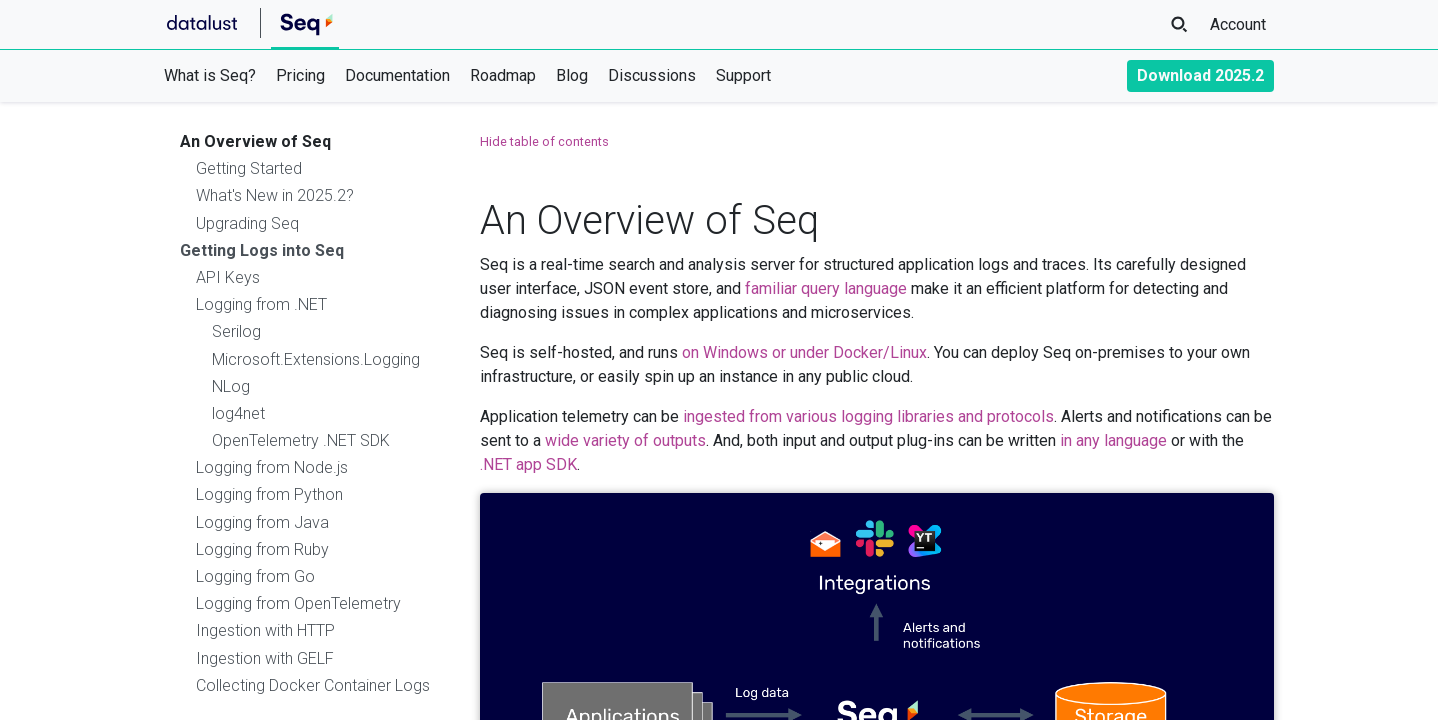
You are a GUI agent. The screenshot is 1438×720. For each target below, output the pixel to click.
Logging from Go (255, 576)
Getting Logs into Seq (262, 250)
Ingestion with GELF (265, 658)
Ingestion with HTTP (265, 630)
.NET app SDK (528, 464)
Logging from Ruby (262, 549)
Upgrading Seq (247, 223)
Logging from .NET (261, 304)
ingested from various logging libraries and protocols (868, 416)
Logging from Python (269, 494)
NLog (231, 386)
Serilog (236, 331)
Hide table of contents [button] (544, 141)
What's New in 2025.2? (275, 195)
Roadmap (503, 75)
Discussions (652, 75)
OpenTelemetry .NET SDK (301, 440)
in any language (1113, 440)
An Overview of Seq (255, 141)
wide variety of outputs (625, 440)
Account (1238, 24)
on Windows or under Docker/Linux (804, 352)
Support (743, 75)
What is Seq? (210, 75)
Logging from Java (262, 522)
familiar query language (826, 288)
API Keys (228, 277)
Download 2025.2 (1200, 75)
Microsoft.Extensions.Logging (316, 359)
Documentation (397, 75)
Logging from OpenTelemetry (298, 603)
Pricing (300, 75)
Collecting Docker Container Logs (313, 685)
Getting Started (249, 168)
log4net (238, 413)
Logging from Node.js (272, 467)
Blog (572, 75)
